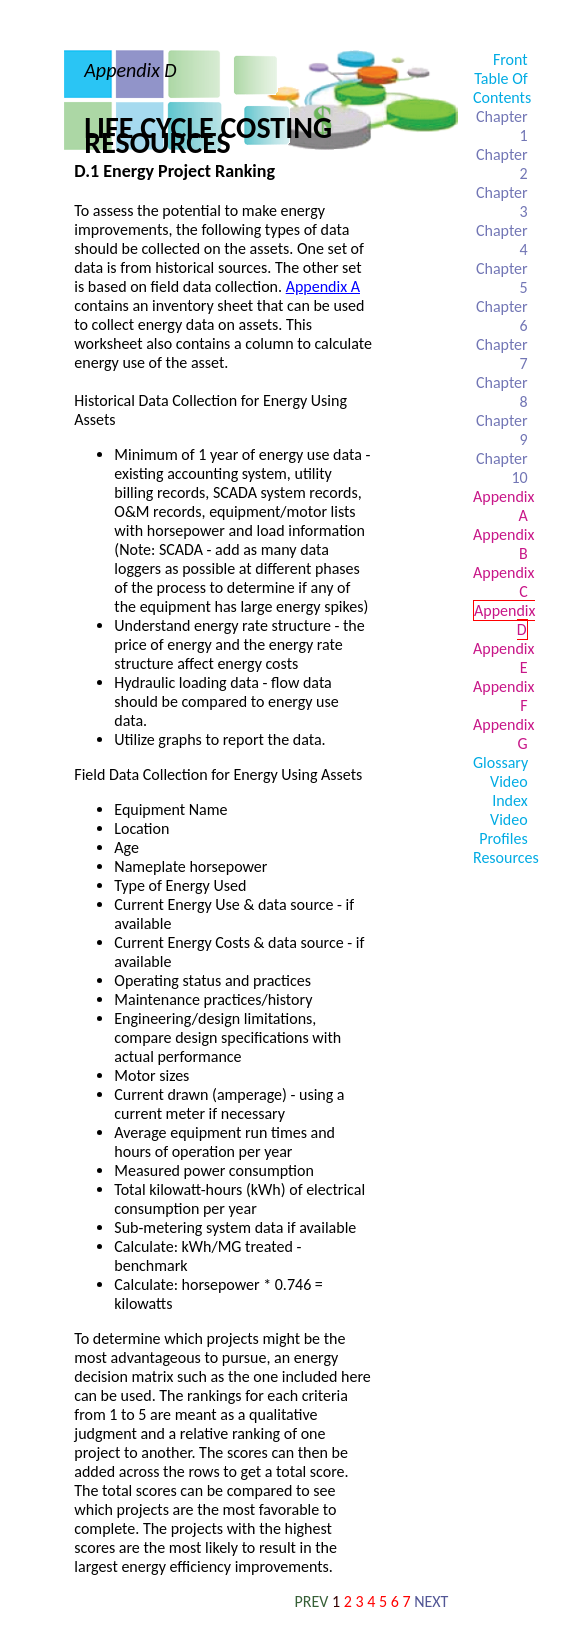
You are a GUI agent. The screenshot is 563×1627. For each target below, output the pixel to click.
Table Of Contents (502, 88)
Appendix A (323, 286)
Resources (506, 857)
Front (510, 59)
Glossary (500, 762)
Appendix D (504, 620)
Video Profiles (503, 829)
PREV (312, 1601)
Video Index (509, 791)
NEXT (431, 1601)
